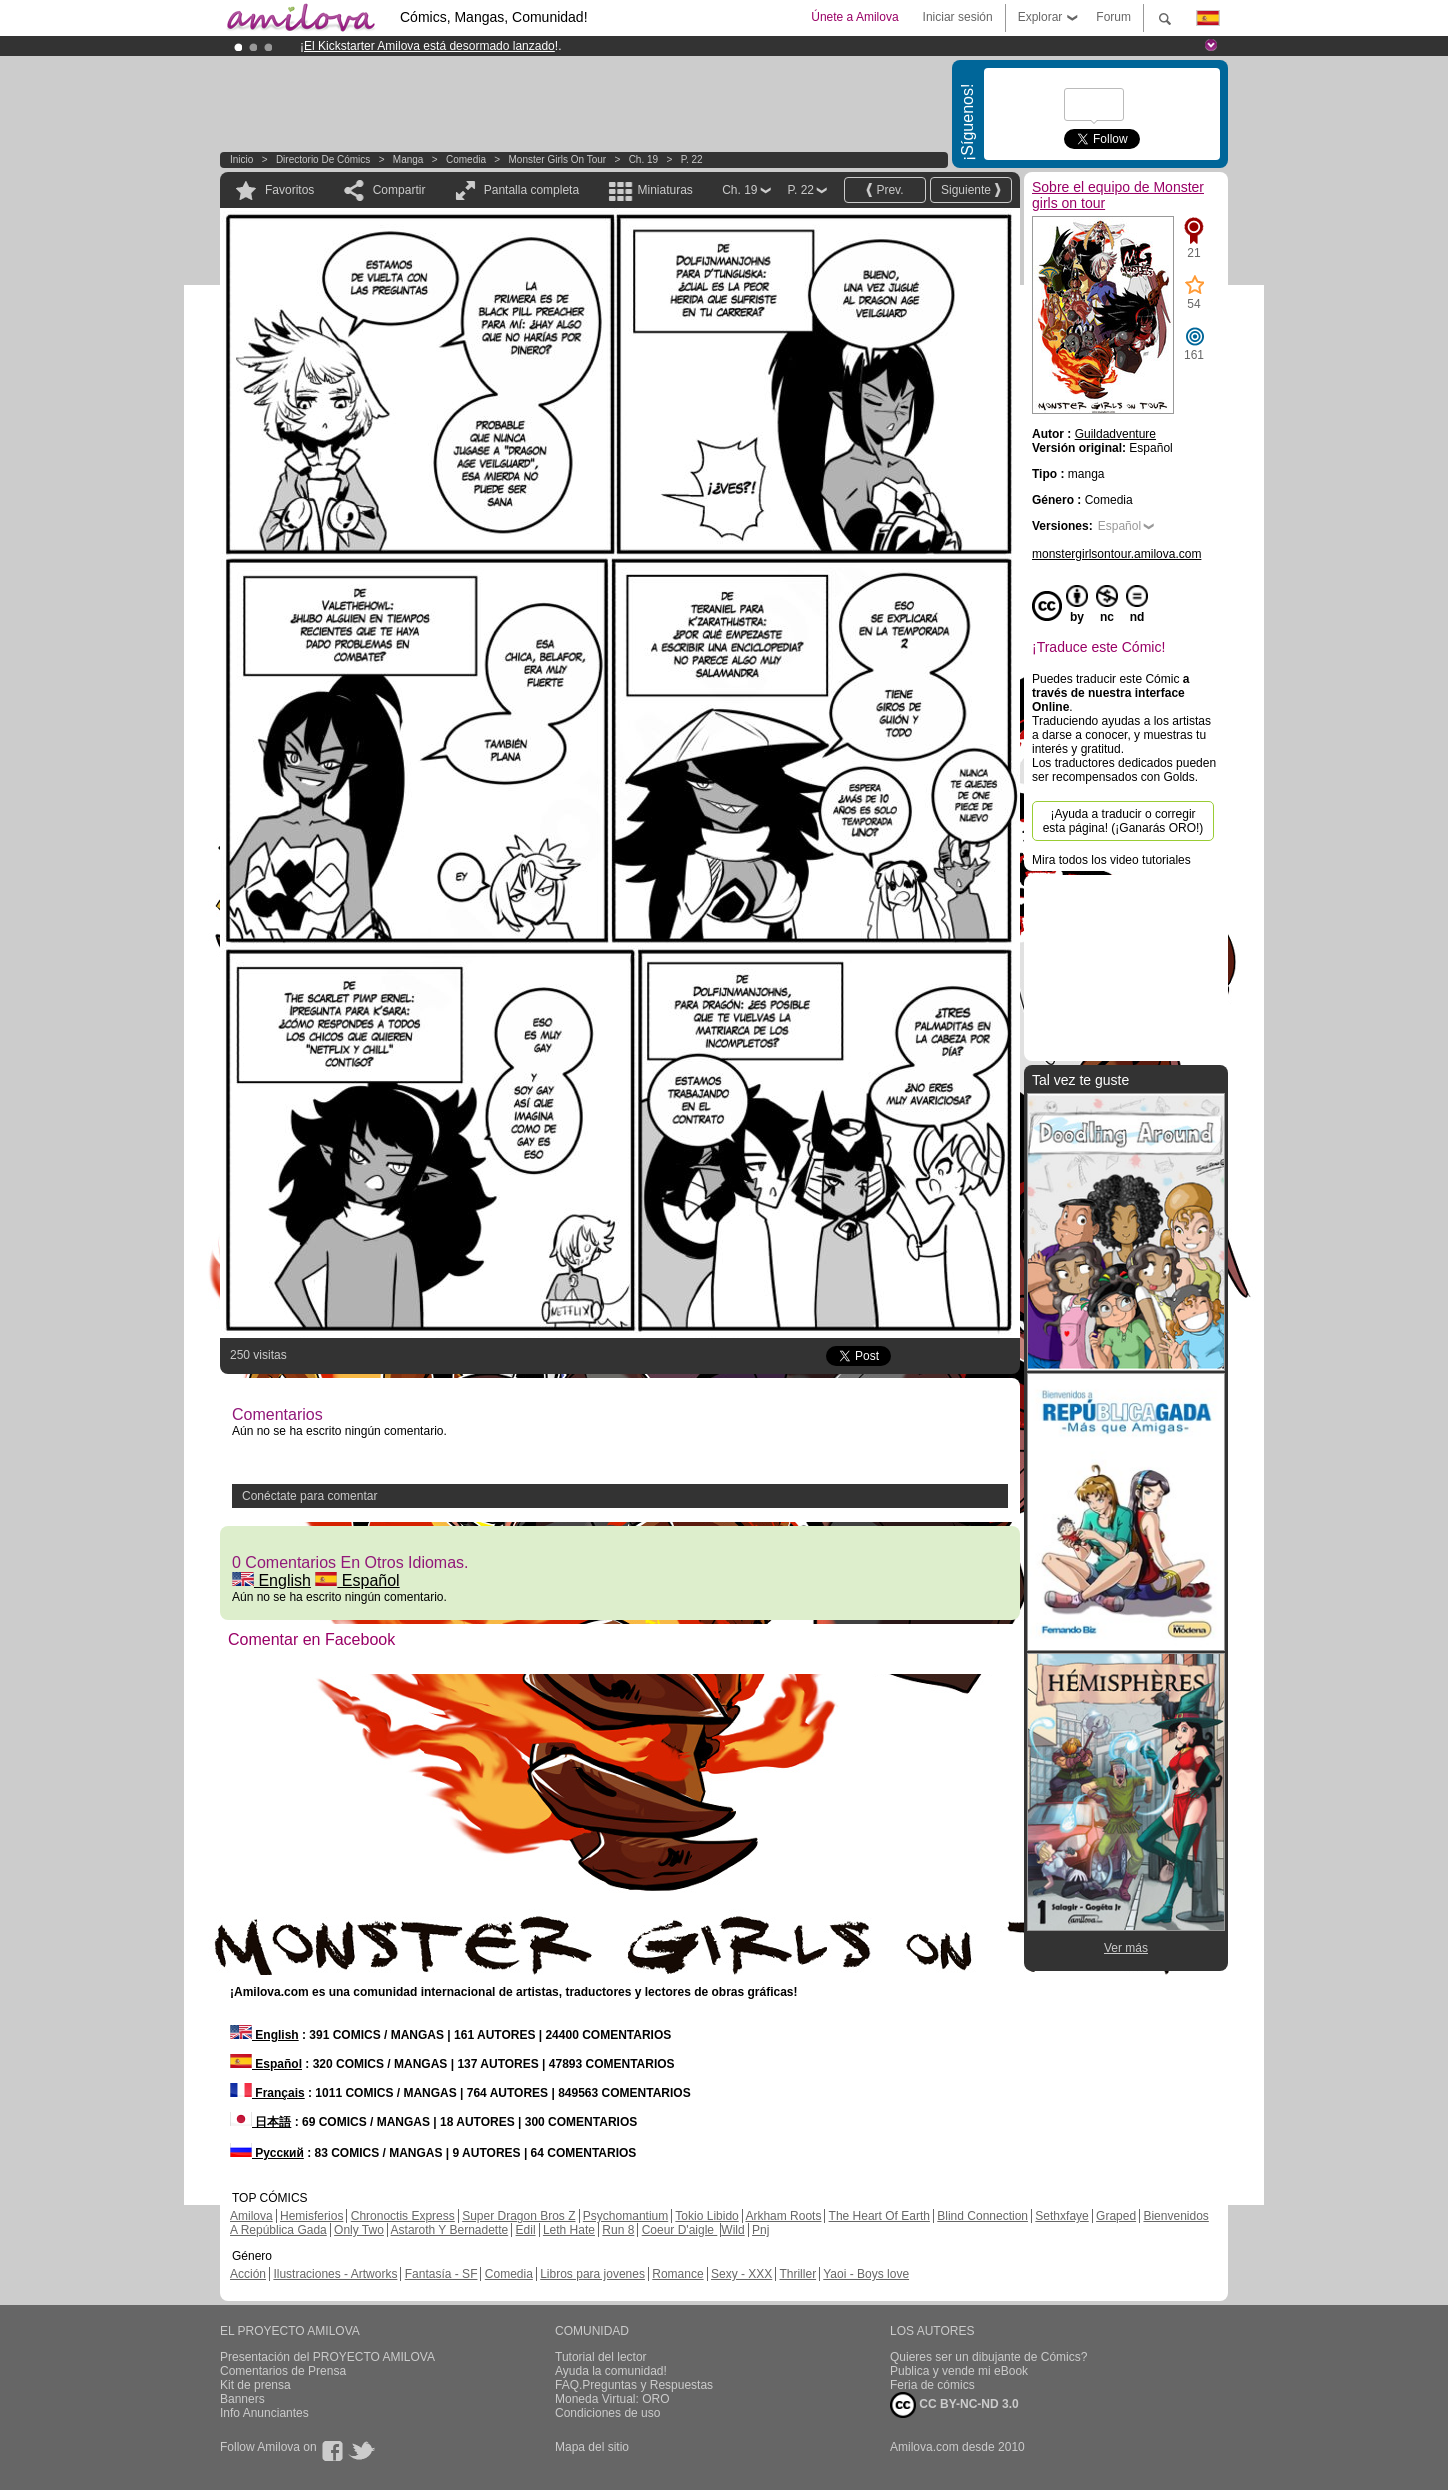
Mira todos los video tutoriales (1111, 860)
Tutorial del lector (601, 2357)
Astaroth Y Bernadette (450, 2230)
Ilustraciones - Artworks (335, 2274)
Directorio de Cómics (323, 159)
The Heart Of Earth (879, 2216)
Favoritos (289, 190)
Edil (526, 2230)
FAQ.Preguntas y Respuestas (634, 2385)
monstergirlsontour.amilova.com (1116, 554)
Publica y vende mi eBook (959, 2371)
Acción (248, 2274)
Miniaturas (664, 190)
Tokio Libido (706, 2216)
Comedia (466, 159)
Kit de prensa (255, 2385)
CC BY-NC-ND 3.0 (954, 2405)
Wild (732, 2230)
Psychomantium (625, 2216)
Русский (267, 2153)
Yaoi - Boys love (866, 2274)
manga (408, 159)
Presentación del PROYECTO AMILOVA (327, 2357)
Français (267, 2093)
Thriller (797, 2274)
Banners (242, 2399)
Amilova (251, 2216)
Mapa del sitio (592, 2447)
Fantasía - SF (441, 2274)
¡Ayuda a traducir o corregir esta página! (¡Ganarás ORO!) (1123, 821)
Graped (1116, 2216)
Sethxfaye (1061, 2216)
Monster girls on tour (558, 159)
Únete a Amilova (854, 17)
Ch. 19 (643, 159)
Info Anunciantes (264, 2413)
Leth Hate (569, 2230)
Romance (677, 2274)
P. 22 (692, 159)
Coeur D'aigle (680, 2230)
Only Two (359, 2230)
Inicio (241, 159)
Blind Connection (982, 2216)
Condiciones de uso (607, 2413)
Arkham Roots (783, 2216)
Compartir (399, 190)
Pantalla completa (531, 190)
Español (357, 1580)
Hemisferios (311, 2216)
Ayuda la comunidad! (611, 2371)
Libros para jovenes (592, 2274)
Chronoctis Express (403, 2216)
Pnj (760, 2230)
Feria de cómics (932, 2385)
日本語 (260, 2122)
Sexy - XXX (741, 2274)
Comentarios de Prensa (283, 2371)
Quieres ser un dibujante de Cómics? (988, 2357)
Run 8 (618, 2230)
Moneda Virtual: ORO (612, 2399)
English (271, 1580)
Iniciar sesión (958, 17)
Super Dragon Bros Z (518, 2216)
